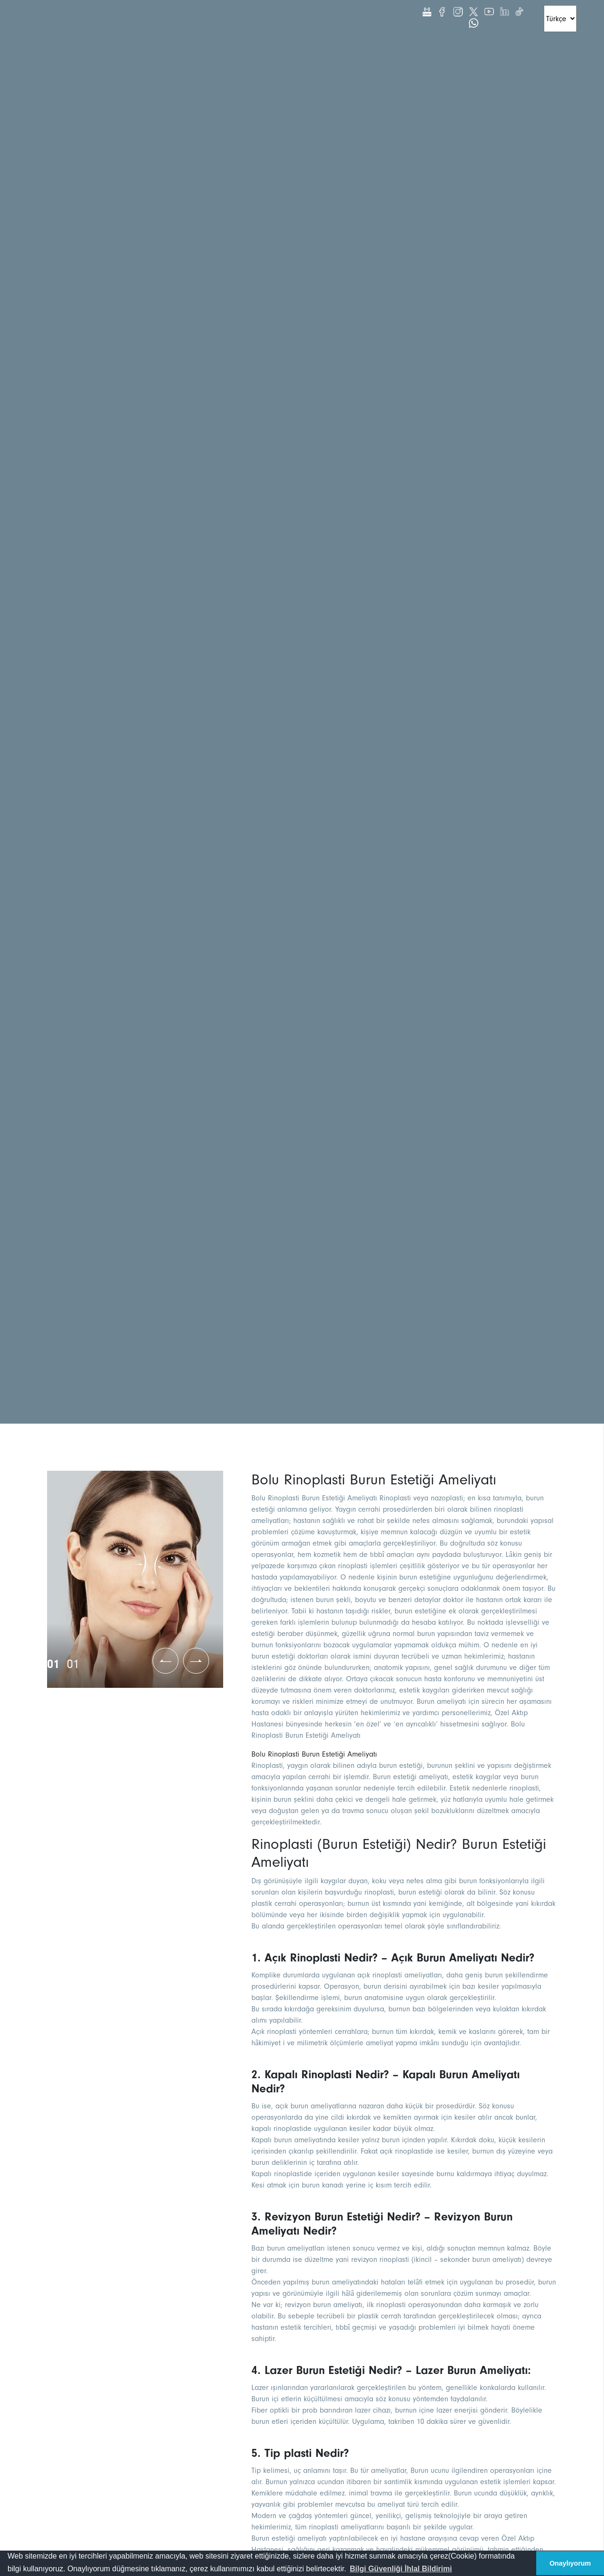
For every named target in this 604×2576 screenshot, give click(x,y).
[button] (400, 2569)
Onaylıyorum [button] (570, 2563)
